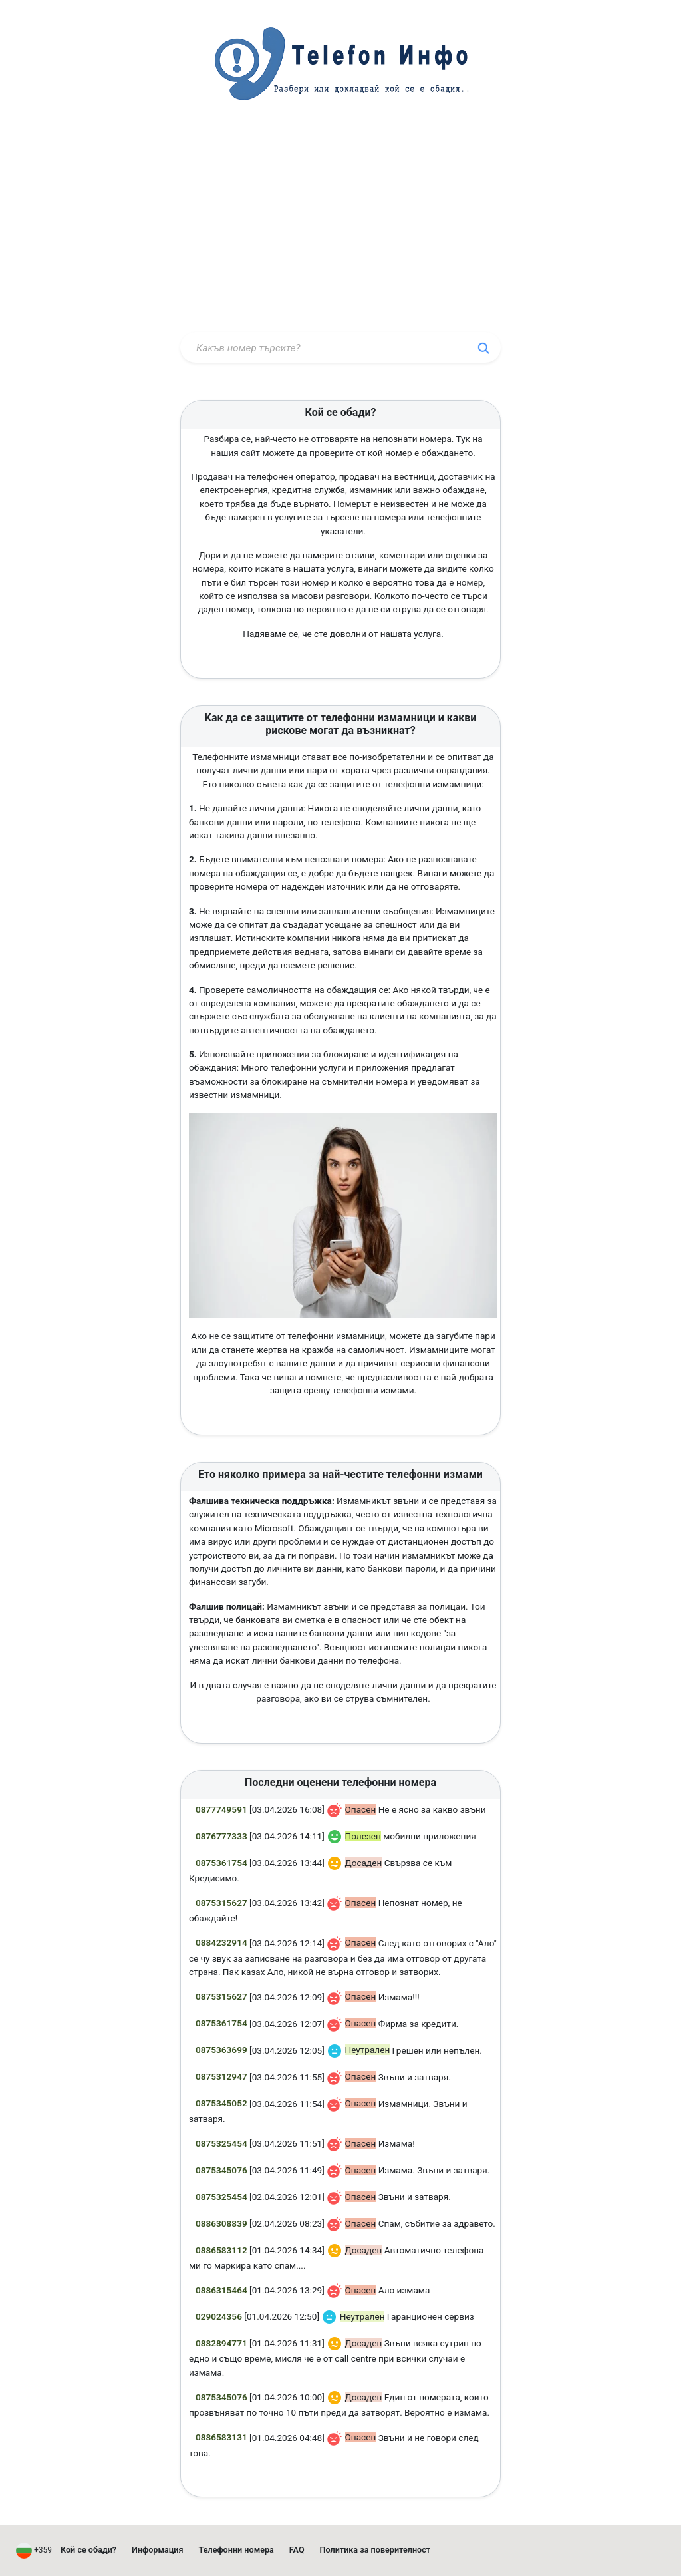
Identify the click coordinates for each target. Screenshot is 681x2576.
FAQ (297, 2550)
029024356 (219, 2316)
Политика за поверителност (375, 2550)
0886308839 (221, 2223)
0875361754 (221, 1862)
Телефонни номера (236, 2550)
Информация (158, 2550)
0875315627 (221, 1902)
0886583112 (221, 2250)
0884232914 (221, 1942)
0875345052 (221, 2103)
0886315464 (221, 2290)
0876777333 (221, 1836)
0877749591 (221, 1809)
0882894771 (221, 2343)
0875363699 (221, 2049)
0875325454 (221, 2143)
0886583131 (221, 2437)
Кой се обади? (88, 2550)
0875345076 (221, 2170)
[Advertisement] (340, 228)
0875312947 (221, 2076)
